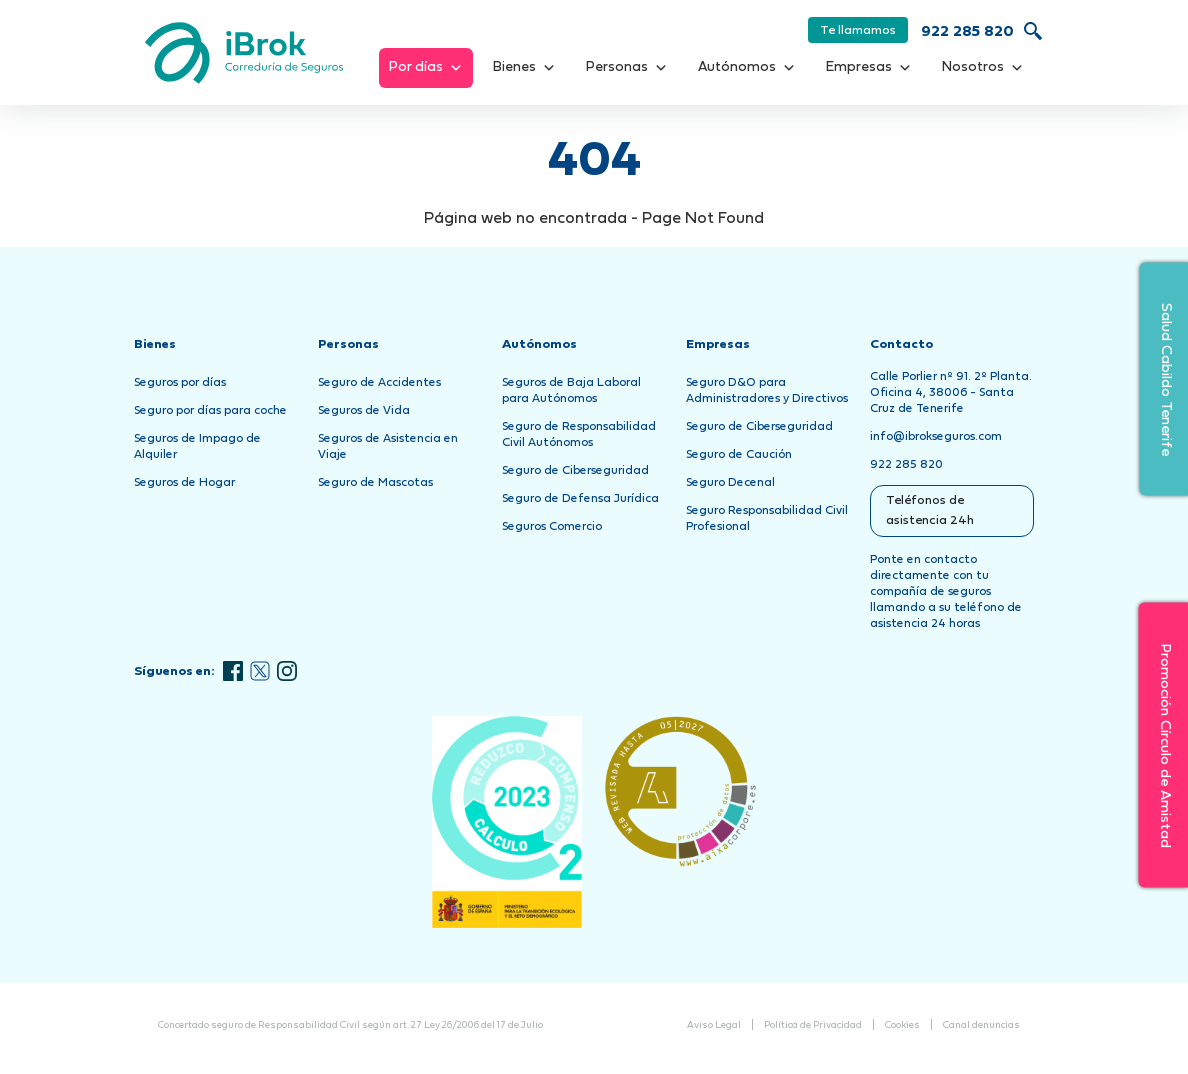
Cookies (902, 1025)
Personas (627, 68)
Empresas (869, 68)
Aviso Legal (714, 1025)
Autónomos (747, 68)
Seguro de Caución (739, 455)
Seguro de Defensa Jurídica (580, 499)
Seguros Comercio (552, 527)
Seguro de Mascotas (375, 483)
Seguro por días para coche (210, 411)
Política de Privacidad (813, 1025)
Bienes (524, 68)
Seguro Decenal (730, 483)
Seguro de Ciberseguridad (575, 471)
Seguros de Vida (364, 411)
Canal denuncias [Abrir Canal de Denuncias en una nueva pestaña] (981, 1025)
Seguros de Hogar (184, 483)
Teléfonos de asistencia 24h (930, 511)
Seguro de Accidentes (379, 383)
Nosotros (983, 68)
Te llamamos (858, 31)
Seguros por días (180, 383)
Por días (426, 68)
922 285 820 (967, 32)
